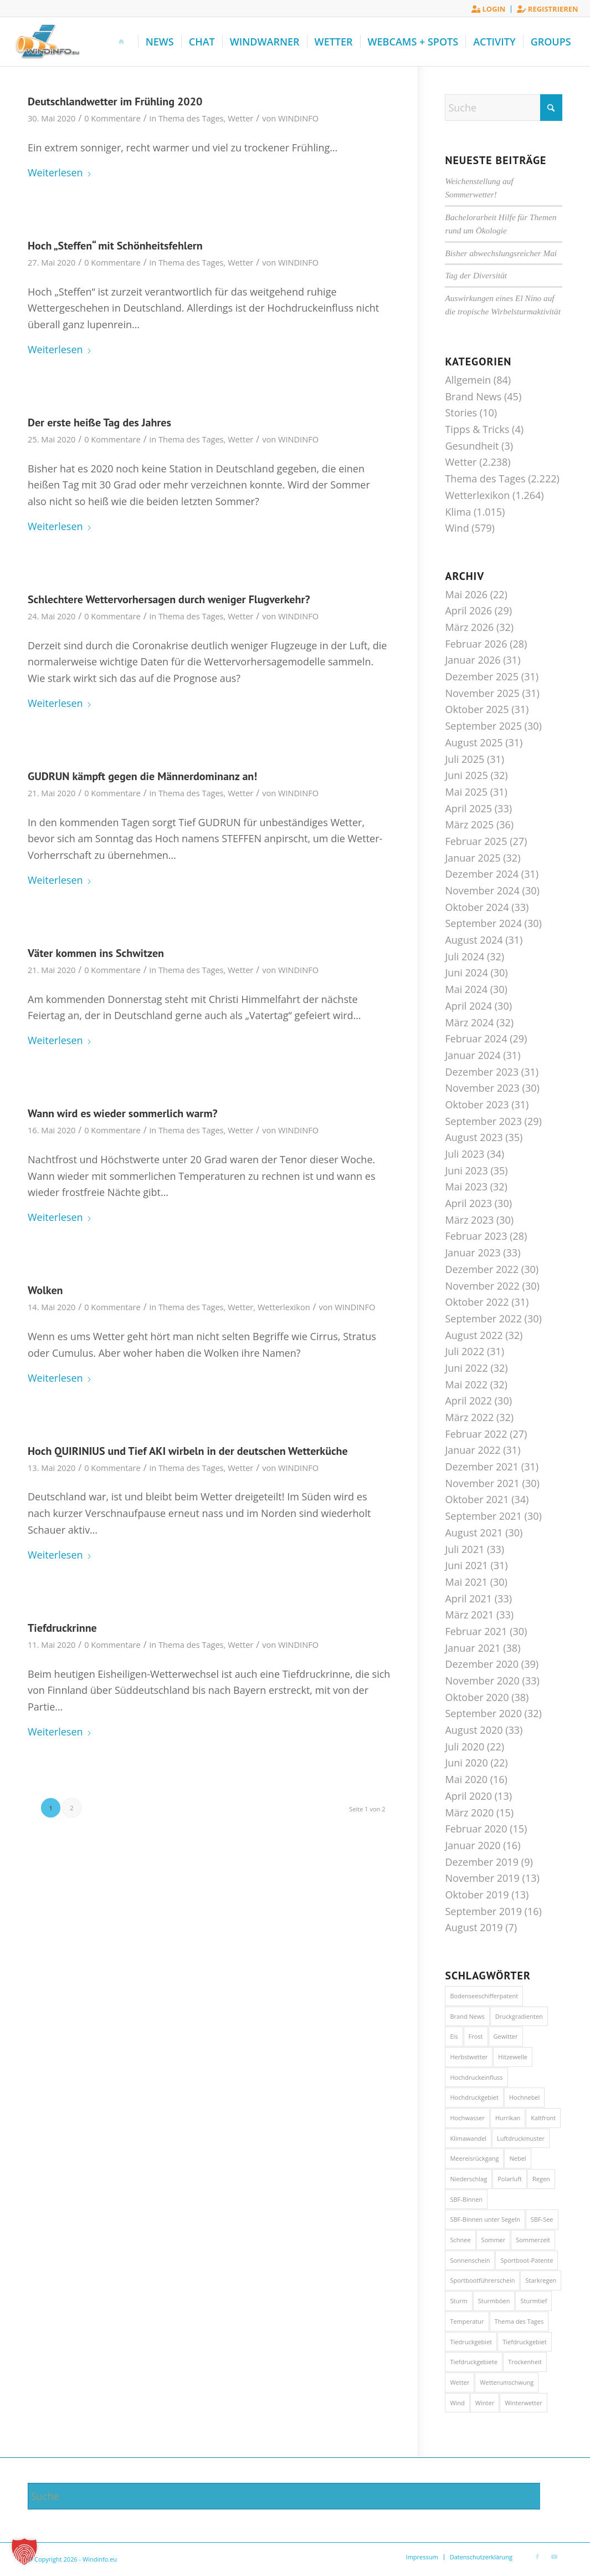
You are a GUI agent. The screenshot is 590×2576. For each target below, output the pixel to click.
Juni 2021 (466, 1565)
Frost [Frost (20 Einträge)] (476, 2036)
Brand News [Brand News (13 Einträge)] (467, 2016)
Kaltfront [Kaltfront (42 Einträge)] (543, 2118)
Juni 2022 (466, 1367)
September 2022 (483, 1318)
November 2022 (482, 1285)
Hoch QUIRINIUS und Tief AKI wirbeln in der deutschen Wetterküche (188, 1451)
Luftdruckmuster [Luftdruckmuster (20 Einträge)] (521, 2138)
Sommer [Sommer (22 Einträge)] (493, 2240)
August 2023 (473, 1137)
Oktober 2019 (477, 1894)
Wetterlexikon (284, 1306)
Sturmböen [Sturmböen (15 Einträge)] (494, 2301)
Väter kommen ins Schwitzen (96, 953)
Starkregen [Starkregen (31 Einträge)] (540, 2280)
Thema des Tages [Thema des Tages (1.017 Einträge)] (519, 2321)
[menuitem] (488, 9)
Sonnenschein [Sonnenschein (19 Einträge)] (470, 2260)
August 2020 (473, 1730)
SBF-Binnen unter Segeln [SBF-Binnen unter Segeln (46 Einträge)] (485, 2219)
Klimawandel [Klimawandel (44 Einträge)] (468, 2138)
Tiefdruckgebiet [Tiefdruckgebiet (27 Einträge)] (524, 2342)
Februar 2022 (476, 1433)
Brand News (473, 396)
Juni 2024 (466, 972)
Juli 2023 (464, 1153)
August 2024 (473, 939)
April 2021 (468, 1598)
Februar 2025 (476, 841)
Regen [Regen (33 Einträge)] (541, 2179)
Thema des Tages (191, 118)
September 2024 (483, 923)
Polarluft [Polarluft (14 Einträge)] (509, 2179)
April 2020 (468, 1796)
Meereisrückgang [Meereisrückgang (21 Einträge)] (474, 2158)
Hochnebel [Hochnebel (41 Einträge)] (524, 2097)
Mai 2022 (466, 1384)
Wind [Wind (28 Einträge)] (457, 2403)
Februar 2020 (476, 1828)
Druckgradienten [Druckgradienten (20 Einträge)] (519, 2016)
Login (488, 9)
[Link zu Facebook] (537, 2556)
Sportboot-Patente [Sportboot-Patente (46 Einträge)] (526, 2260)
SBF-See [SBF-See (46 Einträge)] (542, 2219)
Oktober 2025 (477, 709)
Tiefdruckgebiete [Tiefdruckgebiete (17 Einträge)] (473, 2362)
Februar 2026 (476, 643)
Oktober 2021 (477, 1499)
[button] (24, 2551)
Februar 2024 (476, 1038)
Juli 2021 (464, 1549)
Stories (461, 412)
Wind (457, 527)
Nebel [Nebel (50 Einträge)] (517, 2158)
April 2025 (468, 808)
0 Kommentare (112, 118)
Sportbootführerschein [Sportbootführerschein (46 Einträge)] (482, 2280)
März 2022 (469, 1417)
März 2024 (469, 1022)
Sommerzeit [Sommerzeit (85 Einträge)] (533, 2240)
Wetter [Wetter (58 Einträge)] (459, 2382)
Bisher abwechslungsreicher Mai (501, 253)
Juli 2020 (464, 1746)
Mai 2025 (466, 791)
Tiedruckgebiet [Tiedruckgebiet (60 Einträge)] (471, 2342)
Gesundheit (472, 445)
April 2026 (468, 610)
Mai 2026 (466, 594)
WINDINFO (298, 118)
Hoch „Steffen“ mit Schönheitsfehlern (115, 245)
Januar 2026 (472, 659)
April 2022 (468, 1400)
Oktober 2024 (477, 907)
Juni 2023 (466, 1170)
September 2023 (483, 1121)
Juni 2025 (466, 775)
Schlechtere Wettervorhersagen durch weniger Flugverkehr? (169, 599)
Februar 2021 (476, 1631)
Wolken (45, 1290)
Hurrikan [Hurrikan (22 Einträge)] (507, 2118)
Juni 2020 (466, 1762)
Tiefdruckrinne (62, 1628)
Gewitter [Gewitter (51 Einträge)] (506, 2036)
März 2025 (469, 824)
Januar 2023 (472, 1252)
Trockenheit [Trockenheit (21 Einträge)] (525, 2362)
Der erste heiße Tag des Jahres (99, 422)
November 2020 (482, 1680)
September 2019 (483, 1911)
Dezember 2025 (482, 676)
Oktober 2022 (477, 1302)
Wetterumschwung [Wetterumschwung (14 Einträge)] (506, 2382)
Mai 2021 (466, 1582)
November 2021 (482, 1483)
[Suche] (503, 107)
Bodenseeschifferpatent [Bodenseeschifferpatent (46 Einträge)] (484, 1996)
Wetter (240, 118)
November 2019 (482, 1878)
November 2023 (482, 1087)
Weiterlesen (60, 172)
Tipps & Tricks (477, 429)
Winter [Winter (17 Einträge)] (484, 2403)
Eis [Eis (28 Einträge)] (454, 2036)
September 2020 (483, 1713)
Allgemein (468, 379)
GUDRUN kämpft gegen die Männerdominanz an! (142, 776)
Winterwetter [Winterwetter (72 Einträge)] (523, 2403)
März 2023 (469, 1219)
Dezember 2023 (482, 1071)
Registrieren (547, 9)
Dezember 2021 (482, 1466)
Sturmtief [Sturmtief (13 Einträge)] (533, 2301)
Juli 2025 (464, 759)
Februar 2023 (476, 1236)
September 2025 (483, 725)
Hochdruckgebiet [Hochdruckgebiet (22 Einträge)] (474, 2097)
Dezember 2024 (482, 873)
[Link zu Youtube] (554, 2556)
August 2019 (473, 1927)
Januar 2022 (472, 1450)
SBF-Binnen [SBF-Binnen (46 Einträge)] (466, 2199)
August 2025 (473, 742)
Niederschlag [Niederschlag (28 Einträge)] (468, 2179)
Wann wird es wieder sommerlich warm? (123, 1113)
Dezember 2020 (482, 1664)
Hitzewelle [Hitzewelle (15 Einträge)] (512, 2057)
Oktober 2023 (477, 1104)
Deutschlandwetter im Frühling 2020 (115, 101)
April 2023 (468, 1203)
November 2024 (482, 890)
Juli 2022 (464, 1351)
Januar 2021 (472, 1647)
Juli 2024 (464, 956)
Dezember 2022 (482, 1269)
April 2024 (468, 1005)
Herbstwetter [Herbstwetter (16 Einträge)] (469, 2057)
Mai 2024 (466, 989)
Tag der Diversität (476, 275)
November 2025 (482, 693)
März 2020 (469, 1812)
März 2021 (469, 1614)
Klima (458, 511)
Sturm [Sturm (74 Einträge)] (458, 2301)
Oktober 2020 (477, 1697)
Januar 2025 (472, 857)
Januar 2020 (472, 1845)
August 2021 (473, 1532)
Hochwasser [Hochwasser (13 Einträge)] (467, 2118)
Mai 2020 (466, 1779)
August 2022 (473, 1335)
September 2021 (483, 1516)
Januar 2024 (472, 1055)
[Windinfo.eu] (46, 41)
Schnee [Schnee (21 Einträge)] (460, 2240)
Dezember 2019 (482, 1862)
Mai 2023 (466, 1186)
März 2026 (469, 627)
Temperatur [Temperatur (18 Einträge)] (467, 2321)
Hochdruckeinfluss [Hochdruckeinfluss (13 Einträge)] (476, 2077)
